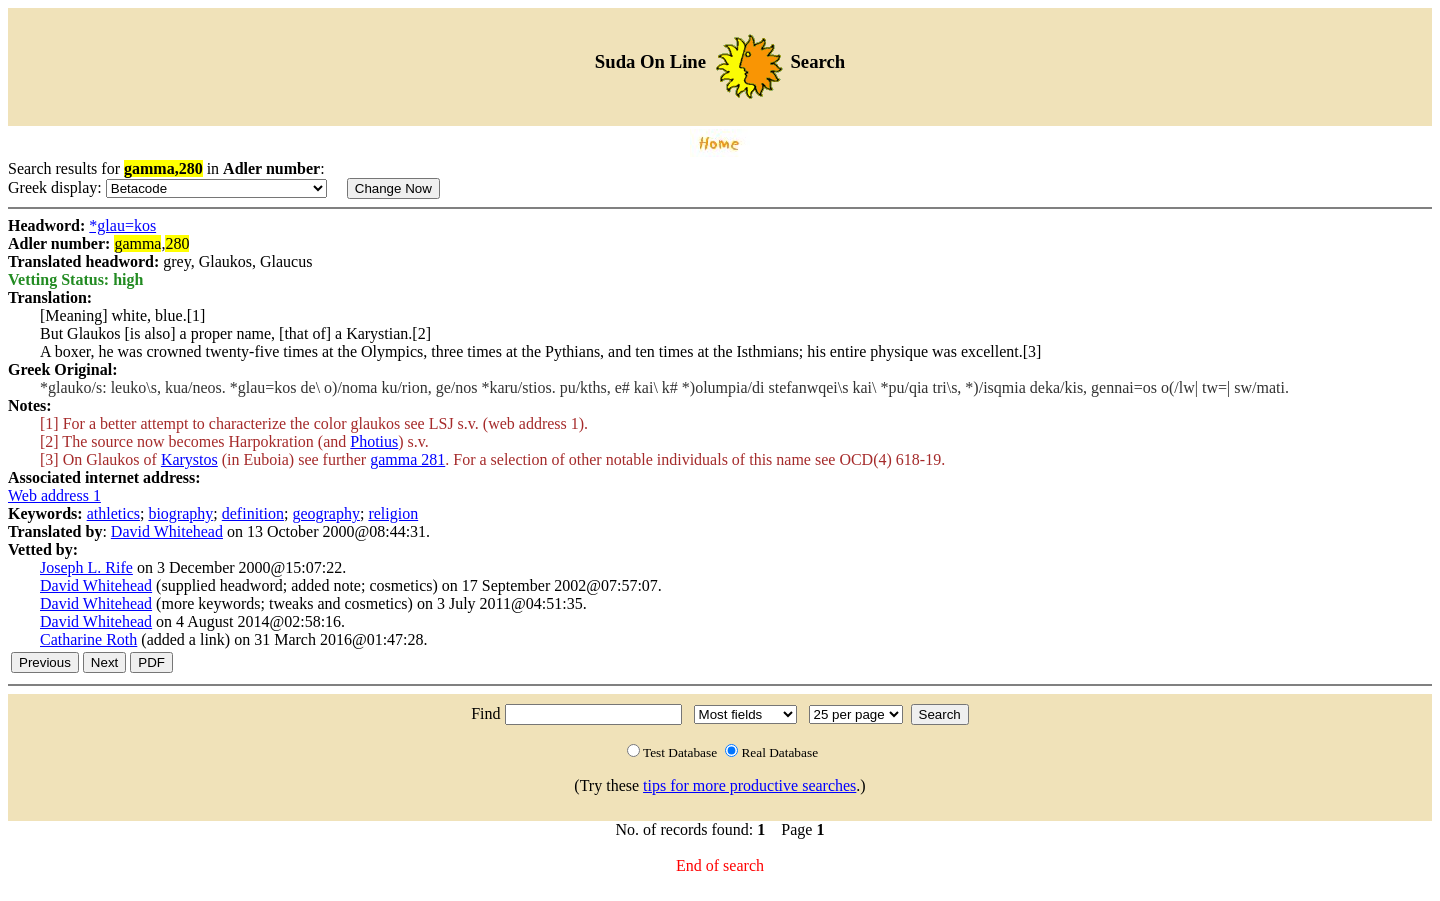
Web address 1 (54, 495)
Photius (374, 441)
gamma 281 (407, 459)
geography (326, 513)
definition (253, 513)
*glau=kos (122, 225)
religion (393, 513)
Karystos (189, 459)
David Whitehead (167, 531)
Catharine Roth (88, 639)
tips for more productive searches (749, 785)
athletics (113, 513)
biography (180, 513)
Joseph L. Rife (86, 567)
